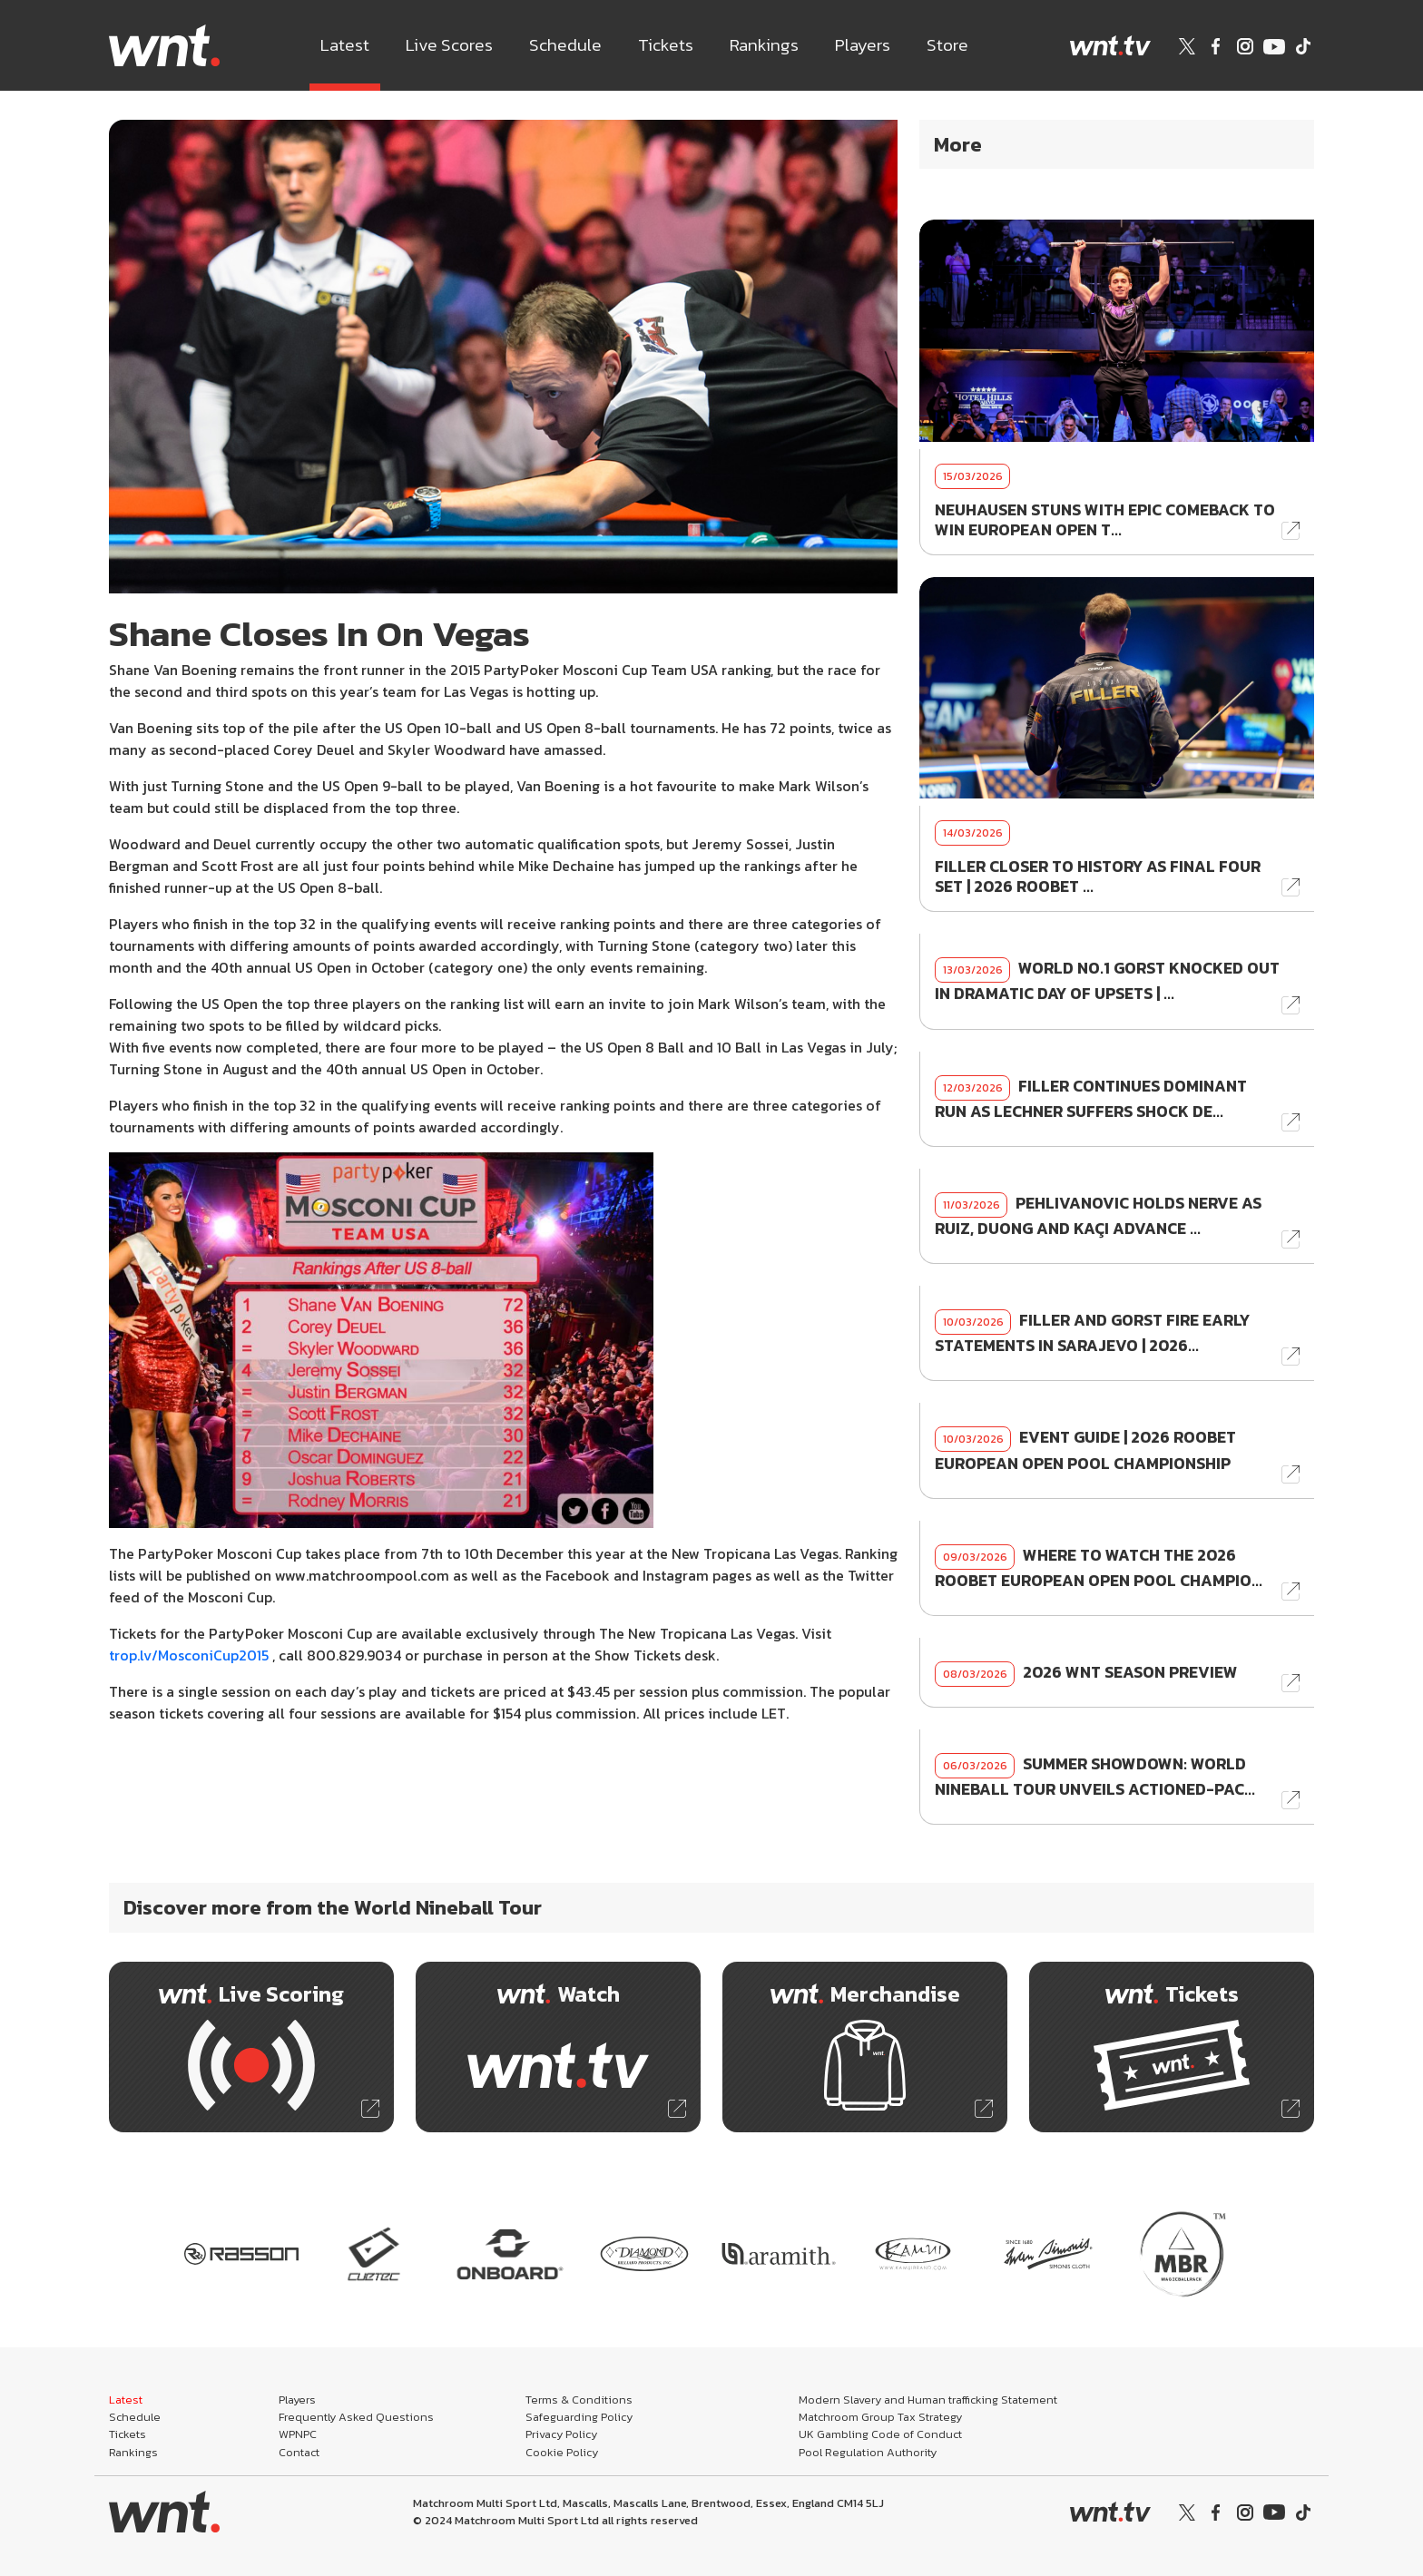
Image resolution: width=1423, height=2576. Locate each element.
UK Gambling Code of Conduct (880, 2434)
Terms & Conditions (579, 2399)
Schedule (565, 45)
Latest (344, 45)
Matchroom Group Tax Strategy (880, 2416)
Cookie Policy (561, 2452)
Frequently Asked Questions (356, 2416)
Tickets (665, 45)
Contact (299, 2452)
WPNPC (298, 2434)
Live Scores (449, 45)
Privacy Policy (561, 2434)
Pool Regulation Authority (868, 2452)
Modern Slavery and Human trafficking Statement (928, 2399)
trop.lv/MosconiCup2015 (189, 1655)
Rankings (764, 45)
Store (947, 45)
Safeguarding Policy (579, 2416)
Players (862, 45)
